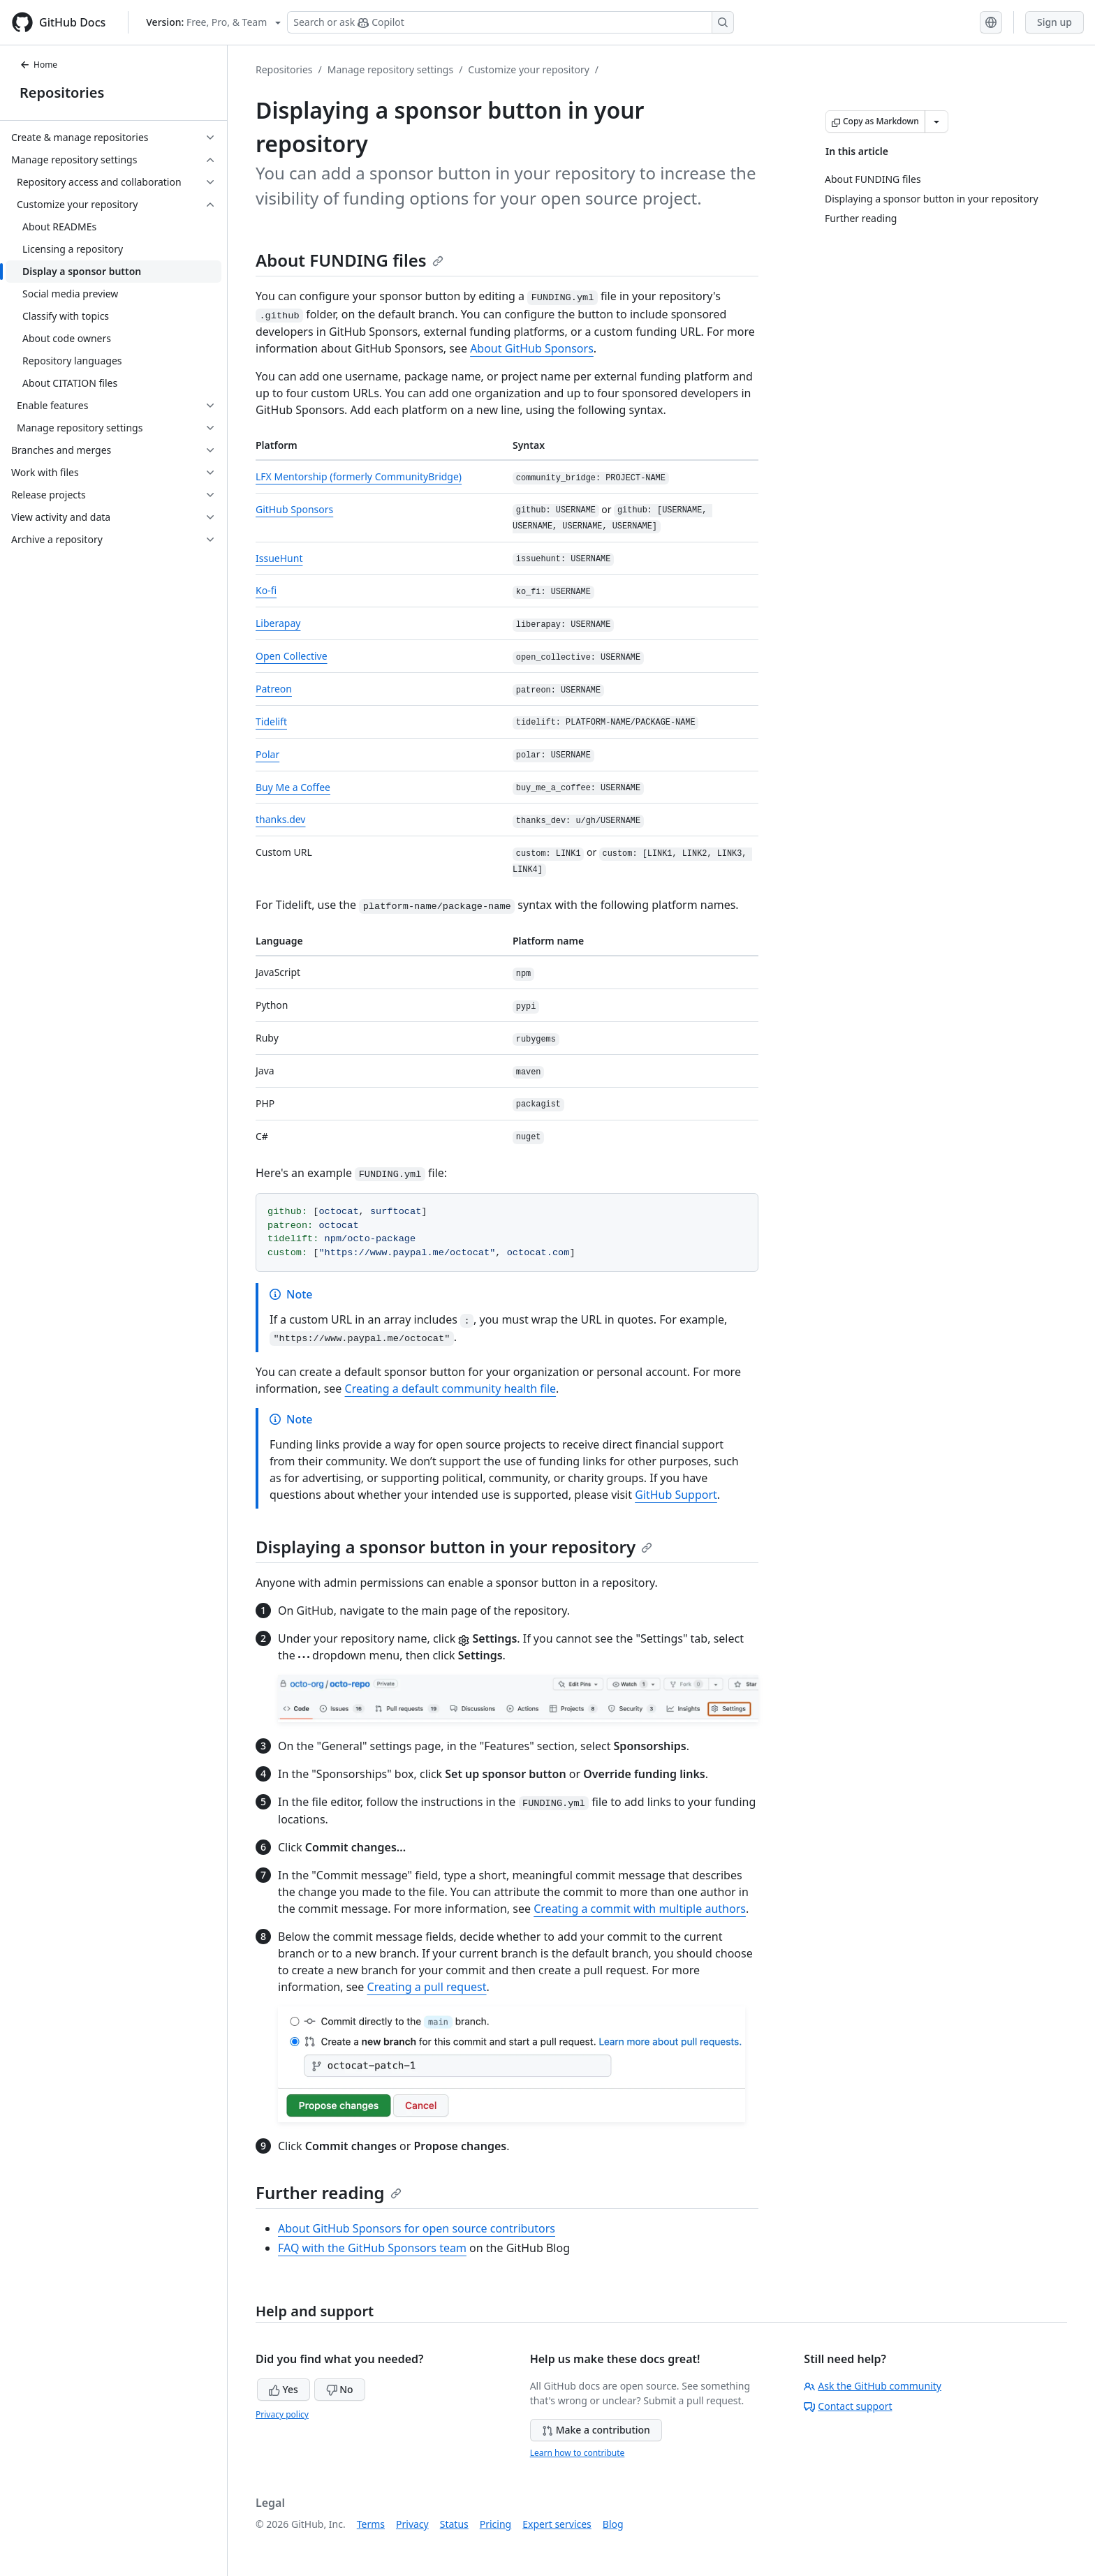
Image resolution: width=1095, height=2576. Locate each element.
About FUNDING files (349, 260)
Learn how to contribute (577, 2453)
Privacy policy (282, 2414)
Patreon (274, 688)
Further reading (329, 2192)
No (339, 2389)
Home (38, 65)
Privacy (412, 2524)
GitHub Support (676, 1494)
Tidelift (271, 721)
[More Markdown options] (936, 121)
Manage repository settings (390, 69)
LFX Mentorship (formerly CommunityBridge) (359, 476)
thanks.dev (280, 819)
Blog (613, 2524)
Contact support (848, 2406)
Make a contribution (596, 2429)
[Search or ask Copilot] (510, 22)
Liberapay (278, 623)
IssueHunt (279, 558)
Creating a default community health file (451, 1388)
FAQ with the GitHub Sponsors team (372, 2248)
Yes (283, 2389)
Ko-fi (266, 590)
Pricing (495, 2524)
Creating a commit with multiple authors (640, 1908)
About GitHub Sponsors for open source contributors (416, 2228)
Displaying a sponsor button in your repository (454, 1546)
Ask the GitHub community (872, 2385)
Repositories (62, 92)
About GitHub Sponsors (532, 348)
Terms (371, 2524)
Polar (267, 754)
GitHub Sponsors (294, 509)
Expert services (556, 2524)
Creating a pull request (427, 1986)
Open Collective (292, 655)
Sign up (1054, 22)
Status (454, 2524)
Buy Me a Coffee (293, 787)
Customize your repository (528, 69)
